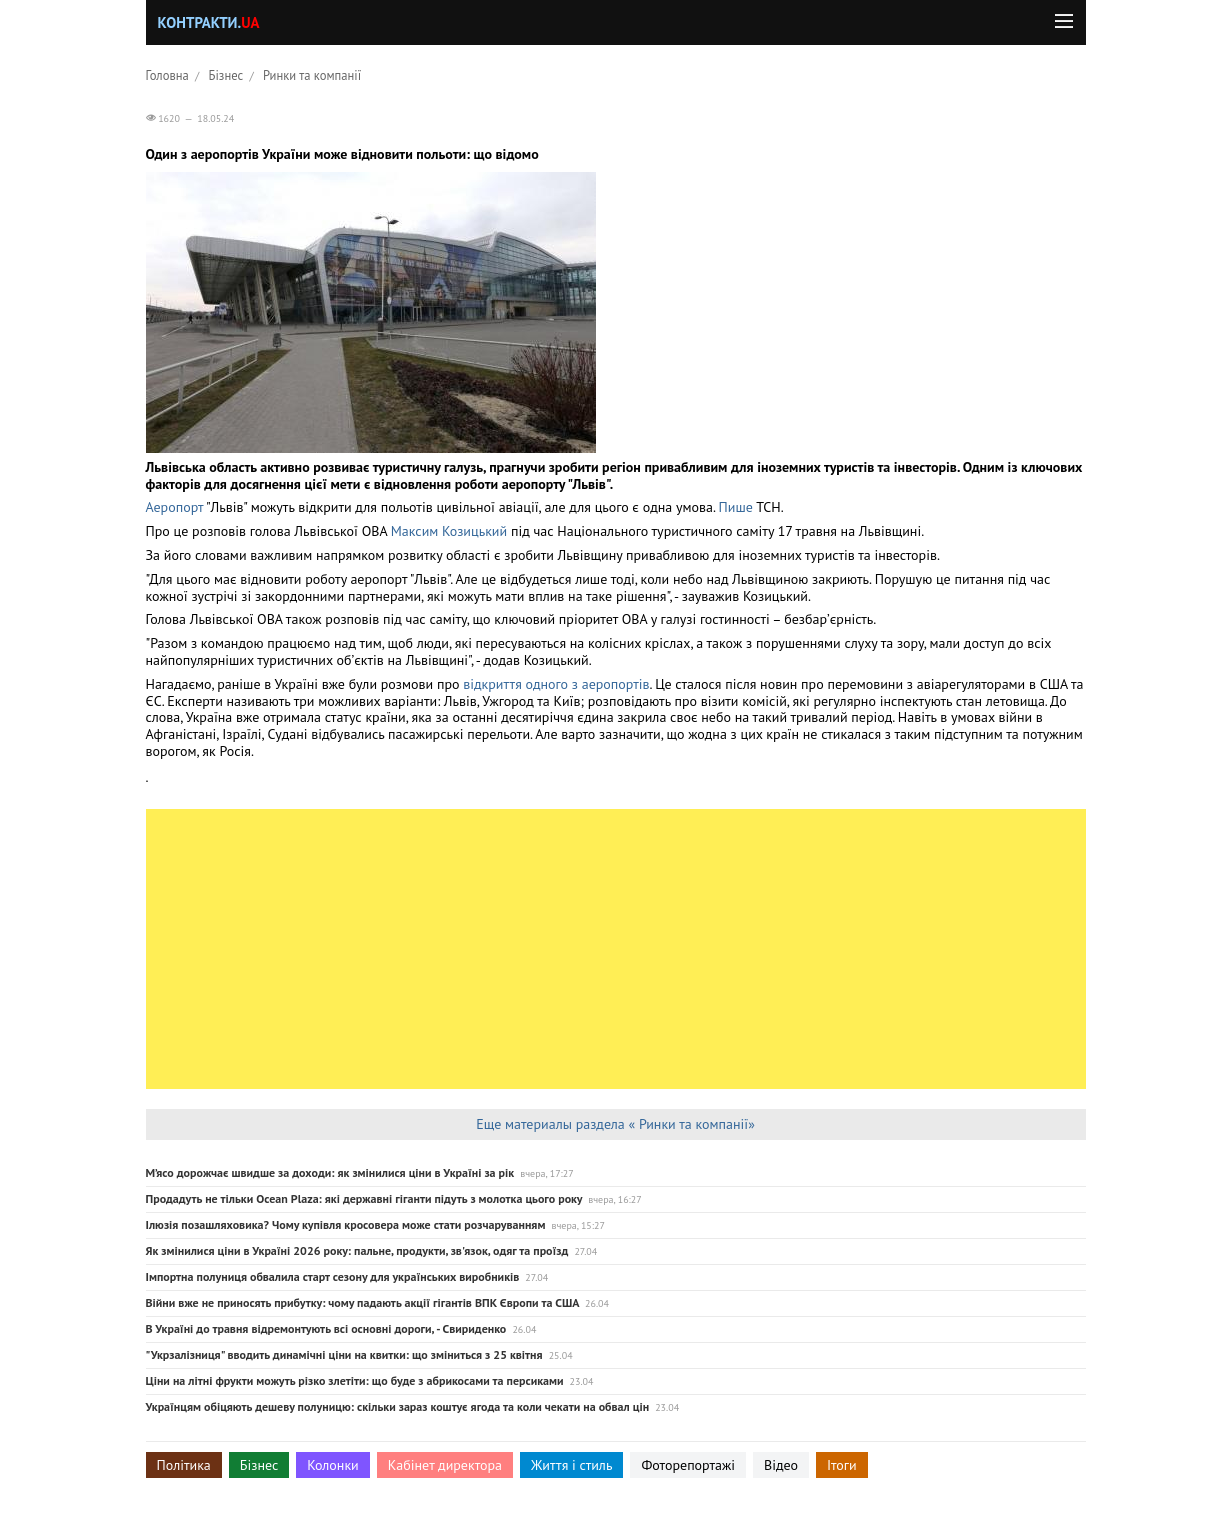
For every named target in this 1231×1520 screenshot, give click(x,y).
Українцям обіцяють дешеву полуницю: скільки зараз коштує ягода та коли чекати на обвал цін (398, 1406)
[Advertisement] (616, 949)
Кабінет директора (445, 1465)
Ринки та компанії (312, 75)
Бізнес (226, 75)
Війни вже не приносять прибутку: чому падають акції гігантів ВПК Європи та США (362, 1302)
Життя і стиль (571, 1465)
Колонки (333, 1465)
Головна (167, 75)
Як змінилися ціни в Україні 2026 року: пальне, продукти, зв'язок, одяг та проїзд (357, 1250)
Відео (781, 1465)
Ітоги (842, 1465)
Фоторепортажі (688, 1465)
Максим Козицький (449, 531)
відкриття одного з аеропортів (556, 684)
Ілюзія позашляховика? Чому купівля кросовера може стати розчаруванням (346, 1224)
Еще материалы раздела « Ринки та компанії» (615, 1124)
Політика (184, 1465)
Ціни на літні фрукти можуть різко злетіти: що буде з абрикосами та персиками (355, 1380)
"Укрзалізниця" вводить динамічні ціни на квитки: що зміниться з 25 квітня (344, 1354)
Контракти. (209, 22)
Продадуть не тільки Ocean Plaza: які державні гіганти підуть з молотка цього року (364, 1198)
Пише (736, 507)
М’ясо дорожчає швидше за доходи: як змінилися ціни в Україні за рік (330, 1172)
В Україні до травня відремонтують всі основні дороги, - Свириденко (326, 1328)
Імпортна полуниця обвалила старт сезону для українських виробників (333, 1276)
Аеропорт (175, 507)
